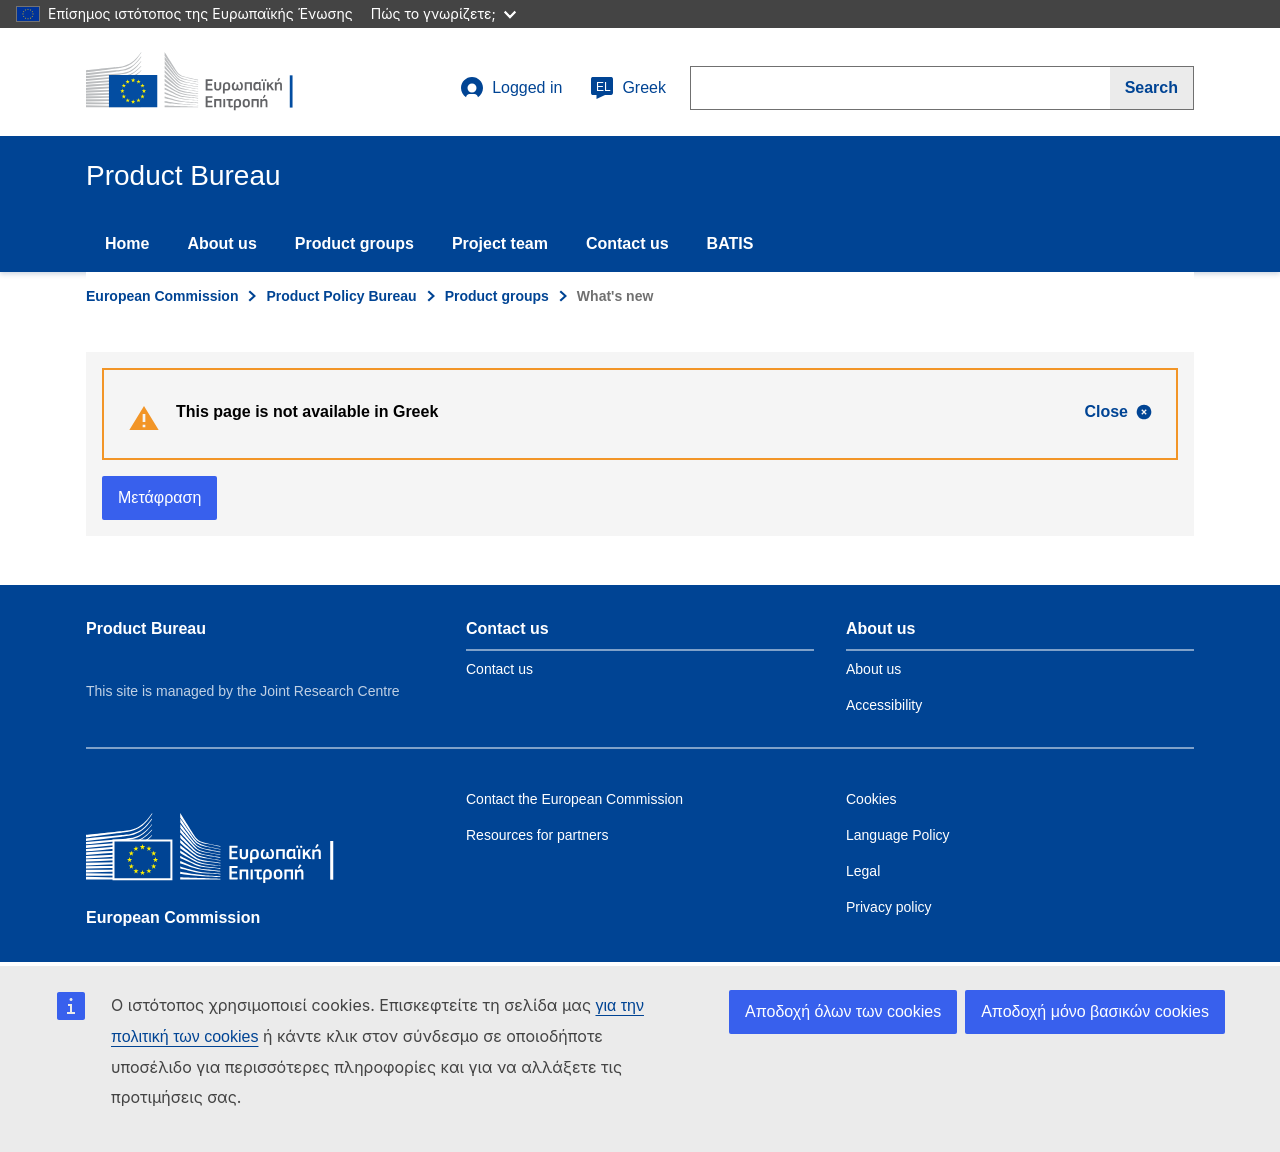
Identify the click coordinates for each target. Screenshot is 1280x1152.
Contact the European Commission (574, 799)
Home (127, 243)
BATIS (730, 243)
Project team (500, 243)
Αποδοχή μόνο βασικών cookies (1095, 1011)
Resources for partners (537, 835)
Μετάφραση (159, 497)
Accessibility (884, 705)
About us (221, 243)
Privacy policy (889, 907)
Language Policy (898, 835)
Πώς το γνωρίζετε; (443, 13)
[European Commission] (231, 851)
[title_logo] (207, 82)
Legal (863, 871)
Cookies (871, 799)
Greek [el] (628, 88)
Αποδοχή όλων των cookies (843, 1011)
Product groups (354, 243)
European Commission (162, 296)
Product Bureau (146, 628)
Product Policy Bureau (341, 296)
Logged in (511, 88)
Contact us (627, 243)
